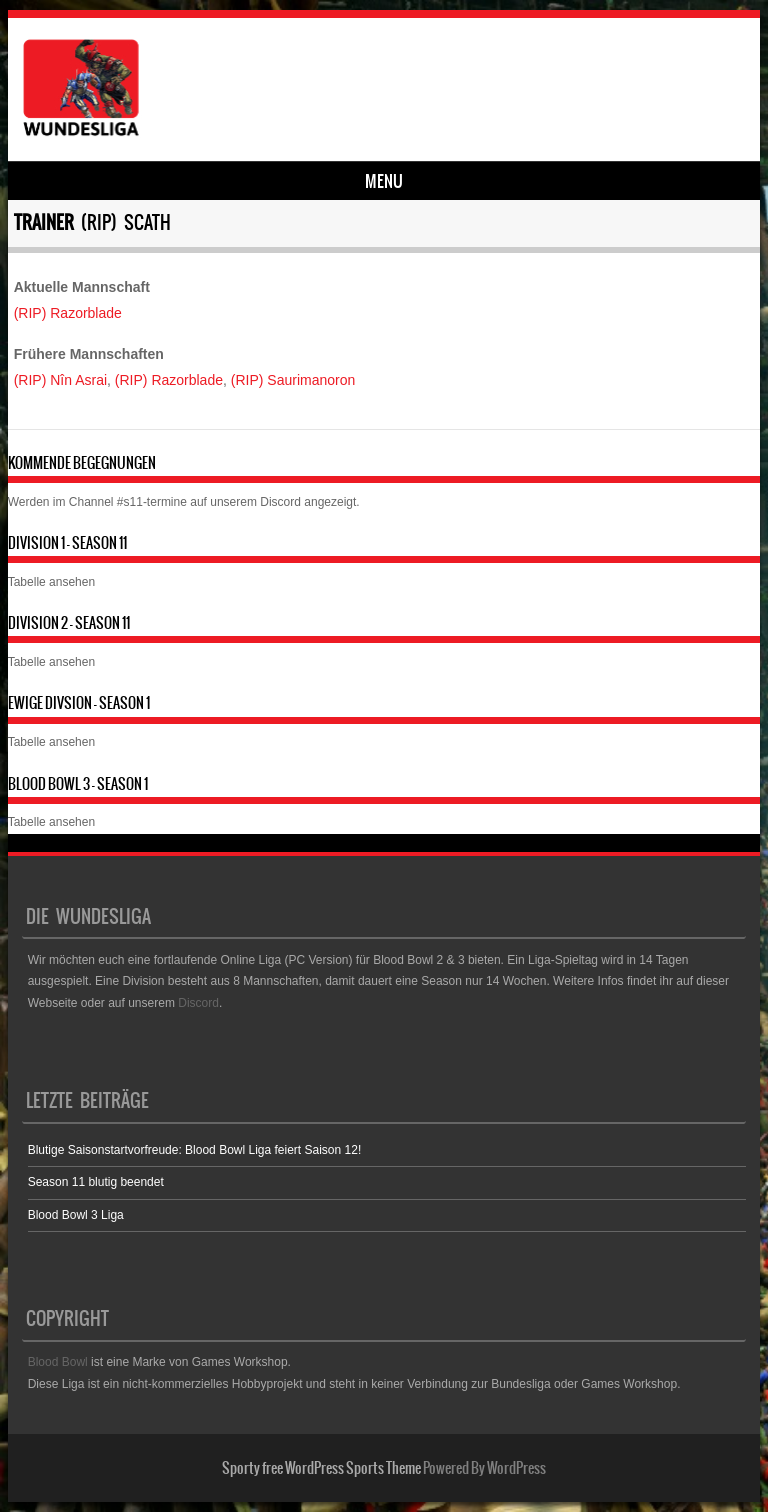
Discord (280, 502)
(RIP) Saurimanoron (293, 380)
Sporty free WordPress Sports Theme (321, 1468)
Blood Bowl (58, 1362)
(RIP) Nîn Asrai (60, 380)
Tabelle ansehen (51, 582)
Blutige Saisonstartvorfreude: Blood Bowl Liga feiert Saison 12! (195, 1150)
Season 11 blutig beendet (96, 1182)
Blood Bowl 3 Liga (76, 1215)
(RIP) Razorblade (68, 313)
